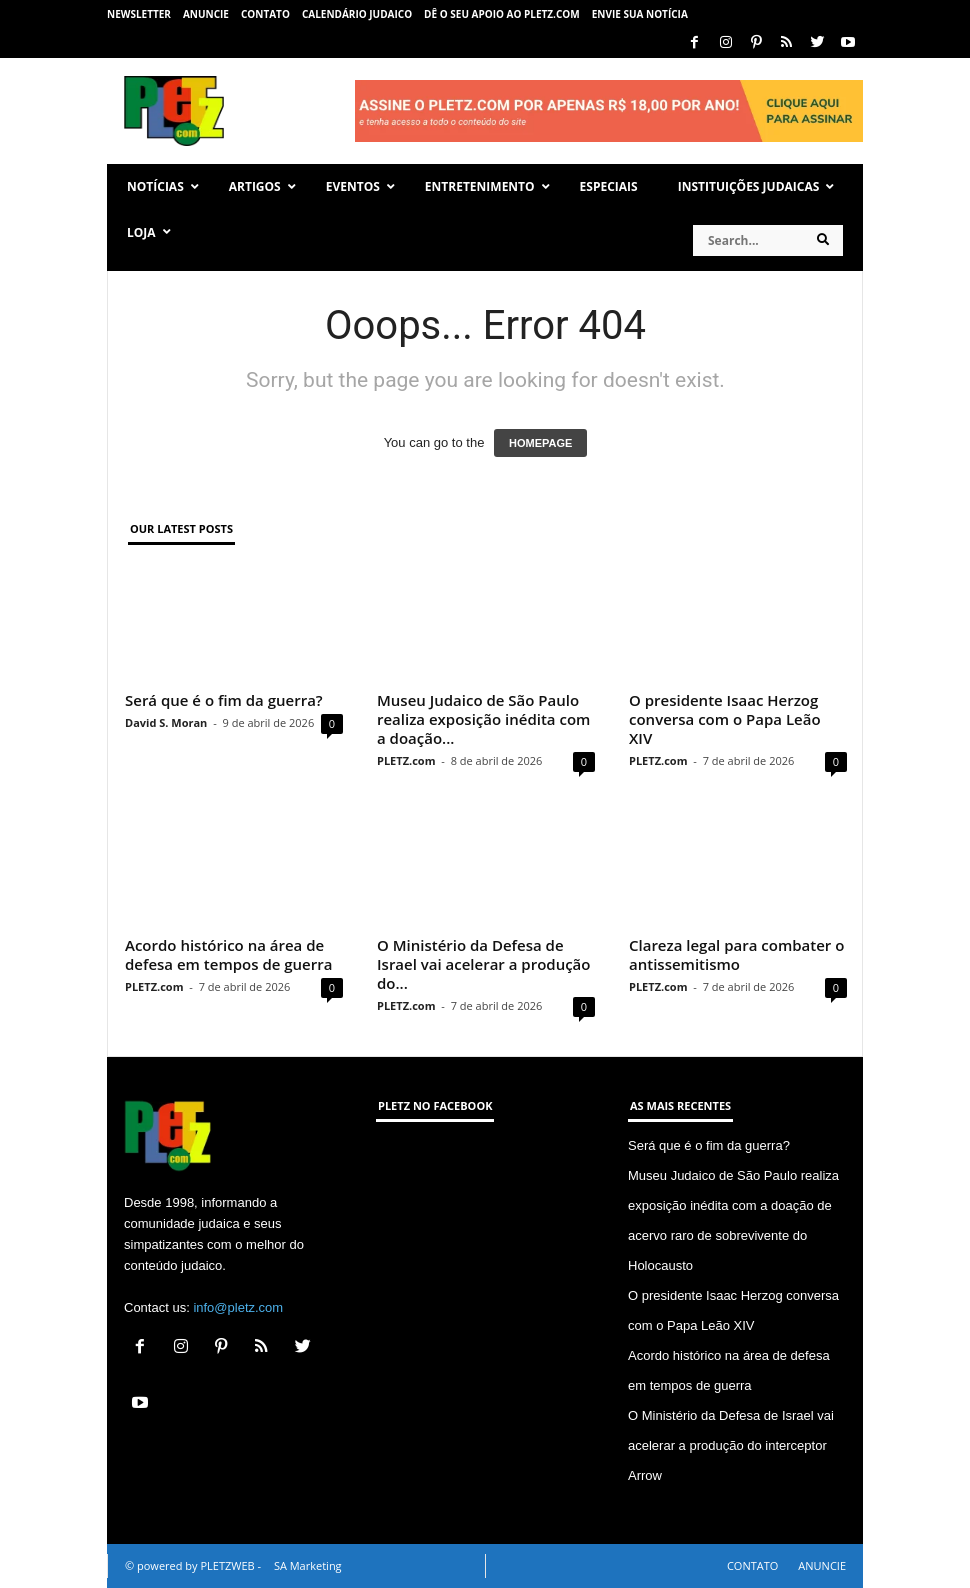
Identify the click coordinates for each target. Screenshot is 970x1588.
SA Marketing (308, 1565)
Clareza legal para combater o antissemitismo (736, 954)
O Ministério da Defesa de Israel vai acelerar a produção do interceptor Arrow (731, 1445)
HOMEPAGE (540, 443)
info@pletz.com (238, 1307)
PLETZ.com (406, 760)
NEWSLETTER (139, 14)
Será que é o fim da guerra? (224, 700)
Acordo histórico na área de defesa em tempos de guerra (228, 954)
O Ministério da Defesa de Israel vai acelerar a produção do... (483, 964)
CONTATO (265, 14)
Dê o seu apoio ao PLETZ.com (502, 14)
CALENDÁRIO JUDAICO (357, 14)
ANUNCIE (206, 14)
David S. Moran (166, 722)
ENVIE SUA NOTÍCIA (640, 14)
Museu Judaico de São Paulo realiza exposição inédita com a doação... (483, 719)
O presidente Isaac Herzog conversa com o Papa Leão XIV (725, 719)
